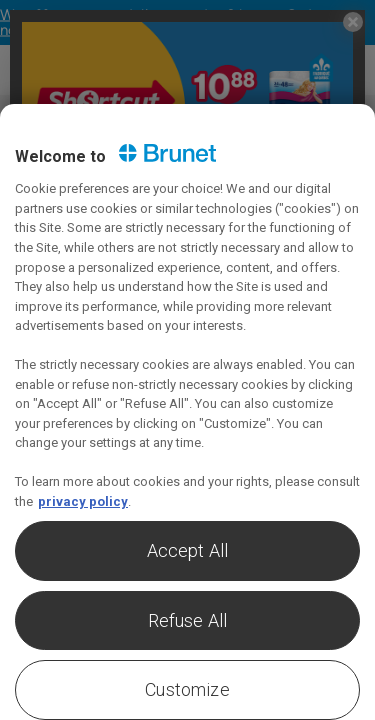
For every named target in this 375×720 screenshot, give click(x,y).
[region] (187, 412)
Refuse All (188, 620)
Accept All (188, 550)
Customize (187, 689)
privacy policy (83, 501)
